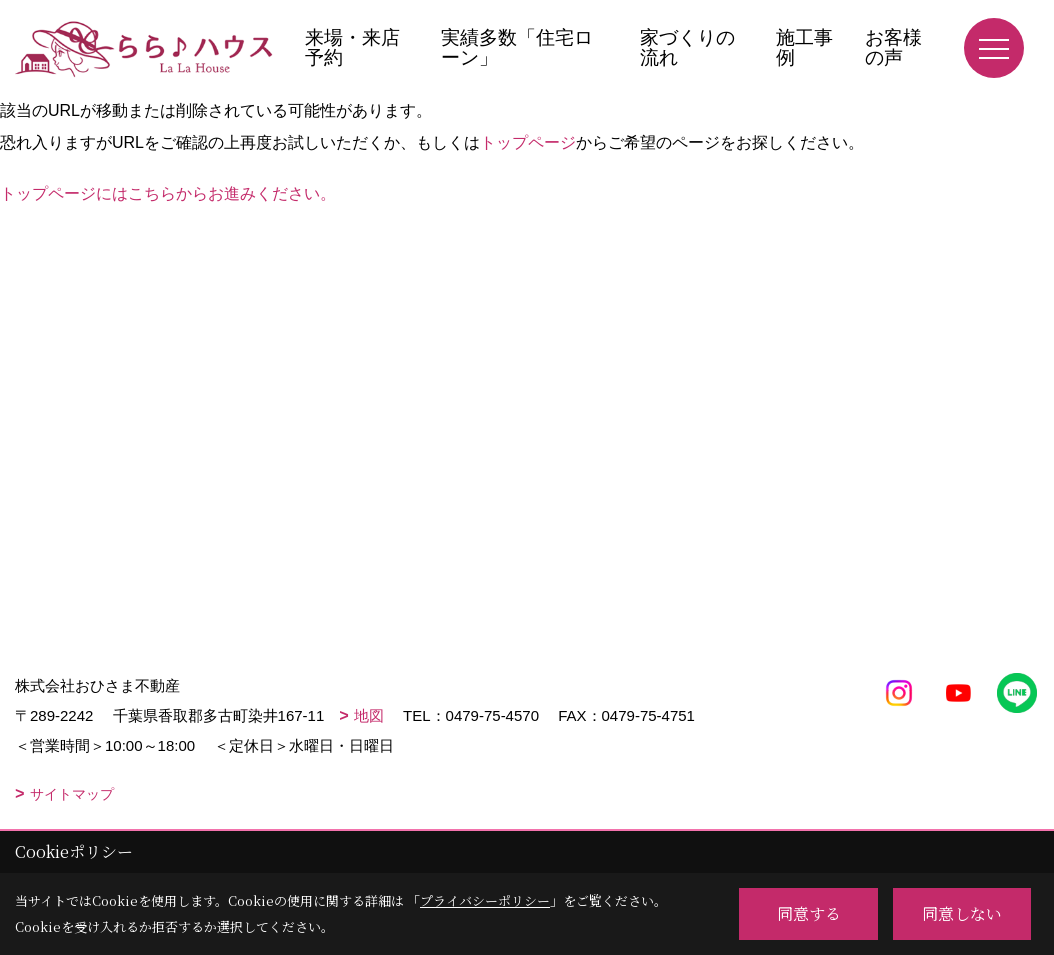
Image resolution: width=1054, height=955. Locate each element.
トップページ (528, 142)
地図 (369, 715)
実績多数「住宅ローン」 (517, 47)
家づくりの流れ (687, 47)
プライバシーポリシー (485, 900)
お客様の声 (893, 47)
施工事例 (804, 47)
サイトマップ (72, 794)
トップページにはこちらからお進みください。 (168, 193)
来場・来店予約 (352, 47)
